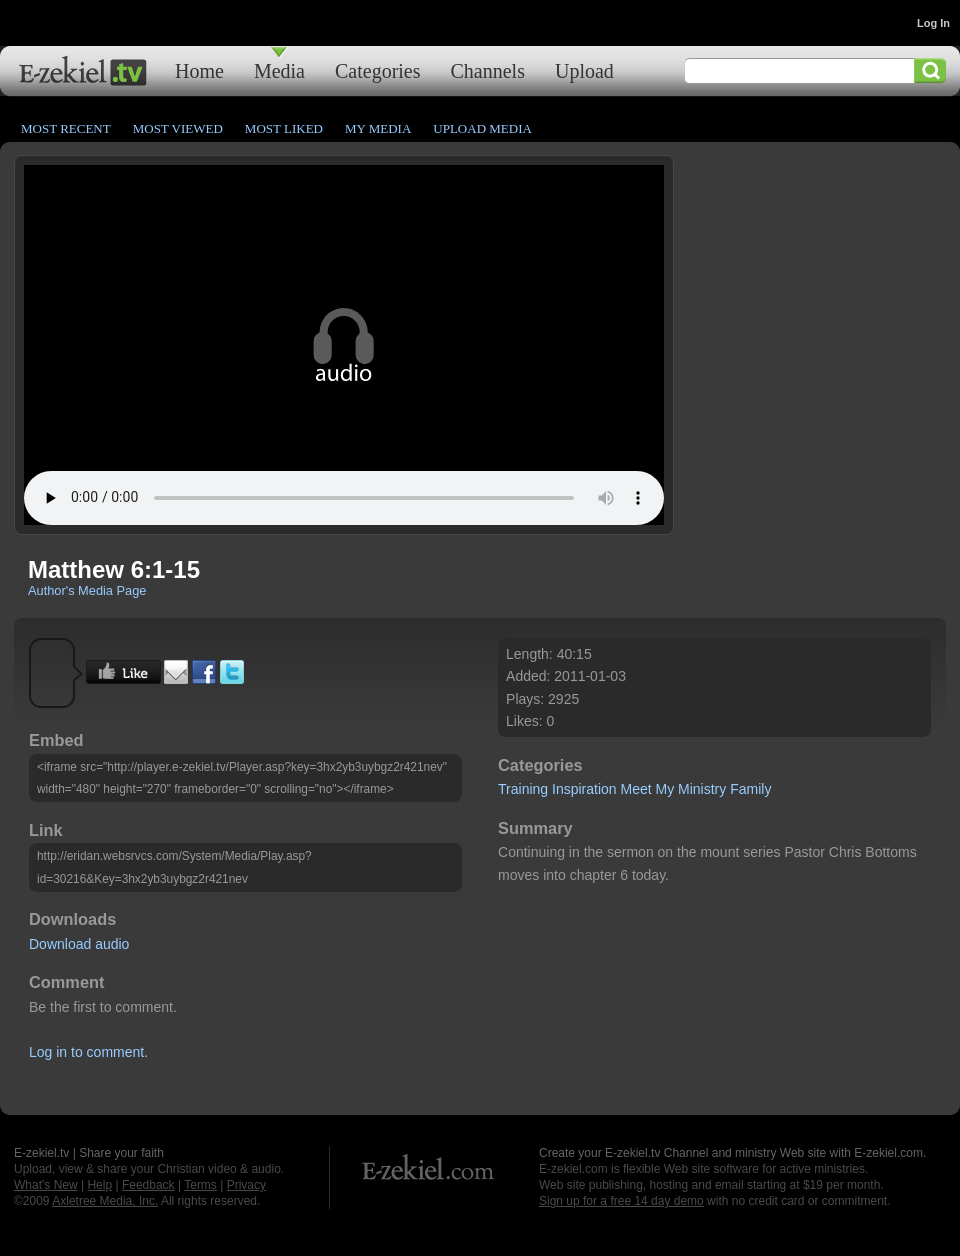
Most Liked (284, 128)
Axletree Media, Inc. (105, 1201)
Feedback (148, 1185)
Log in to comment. (88, 1052)
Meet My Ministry (673, 789)
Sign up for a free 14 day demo (621, 1201)
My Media (378, 128)
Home (199, 70)
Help (99, 1185)
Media (279, 70)
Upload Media (482, 128)
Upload (584, 70)
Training (523, 789)
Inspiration (584, 789)
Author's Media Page (87, 590)
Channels (488, 70)
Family (750, 789)
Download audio (79, 944)
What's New (46, 1185)
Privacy (246, 1185)
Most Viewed (178, 128)
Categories (378, 70)
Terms (200, 1185)
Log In (933, 23)
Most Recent (66, 128)
